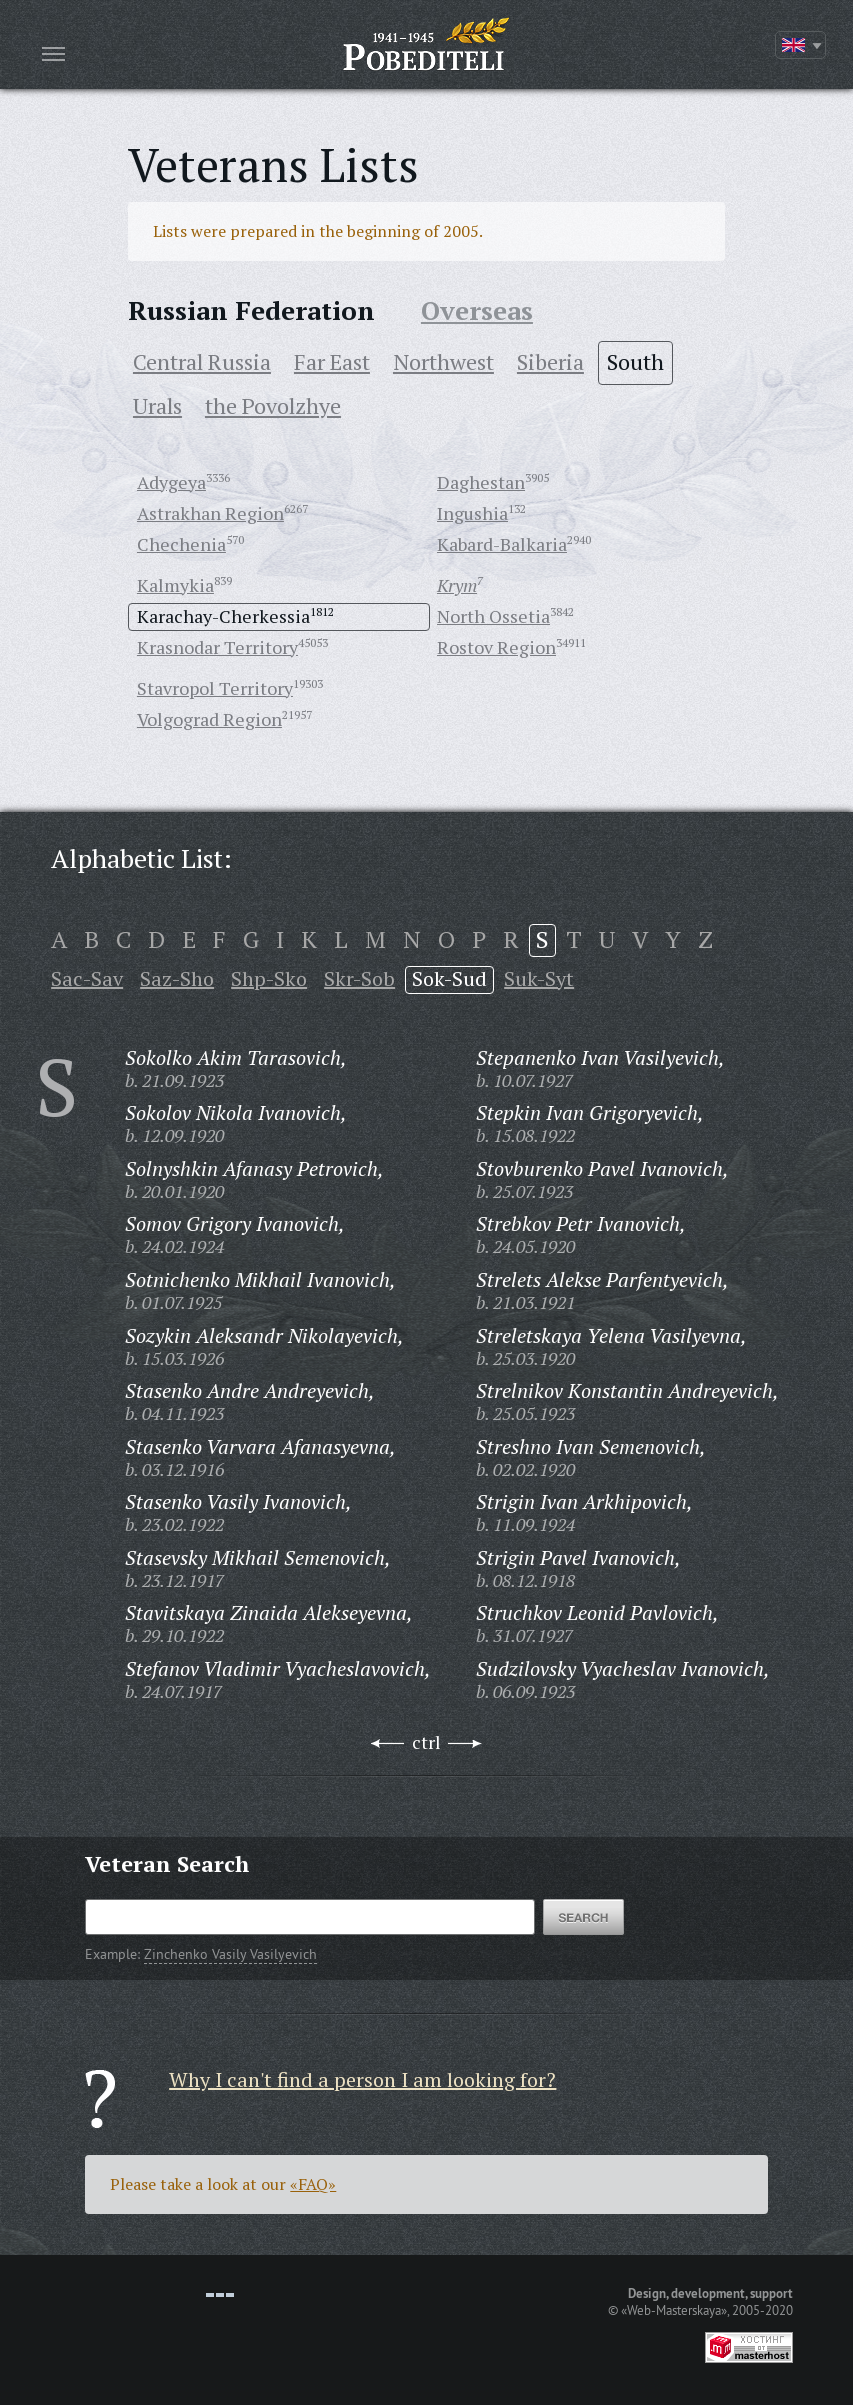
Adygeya (171, 482)
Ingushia (472, 513)
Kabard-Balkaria (502, 544)
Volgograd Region (209, 719)
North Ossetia (493, 616)
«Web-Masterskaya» (674, 2310)
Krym (457, 585)
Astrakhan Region (210, 513)
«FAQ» (313, 2184)
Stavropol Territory (215, 688)
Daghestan (481, 482)
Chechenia (181, 544)
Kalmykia (175, 585)
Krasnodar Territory (217, 647)
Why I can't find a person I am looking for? (362, 2079)
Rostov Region (496, 647)
